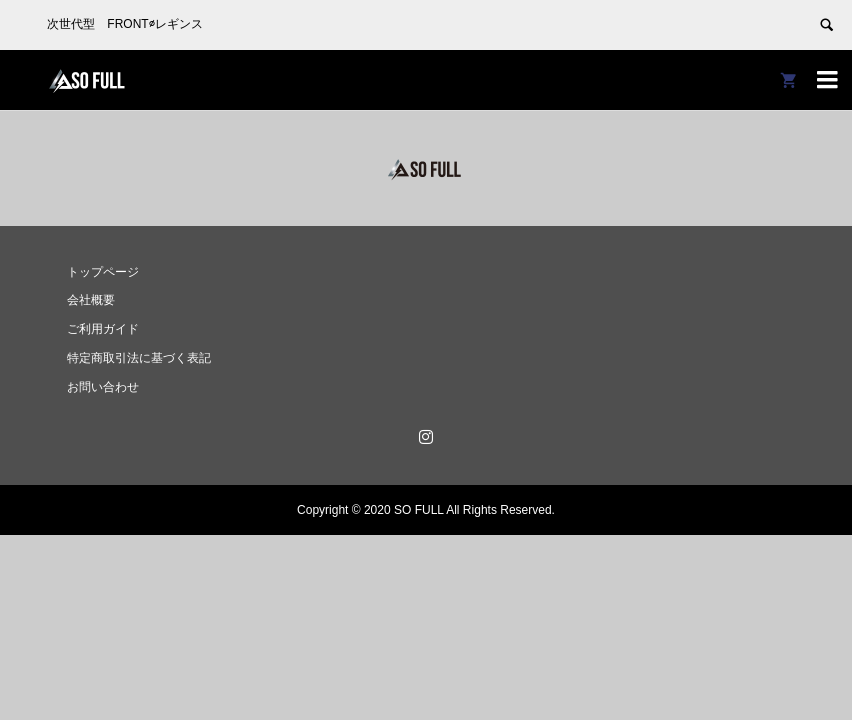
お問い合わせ (103, 387)
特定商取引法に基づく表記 (139, 358)
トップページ (103, 272)
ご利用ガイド (103, 329)
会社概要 (91, 300)
